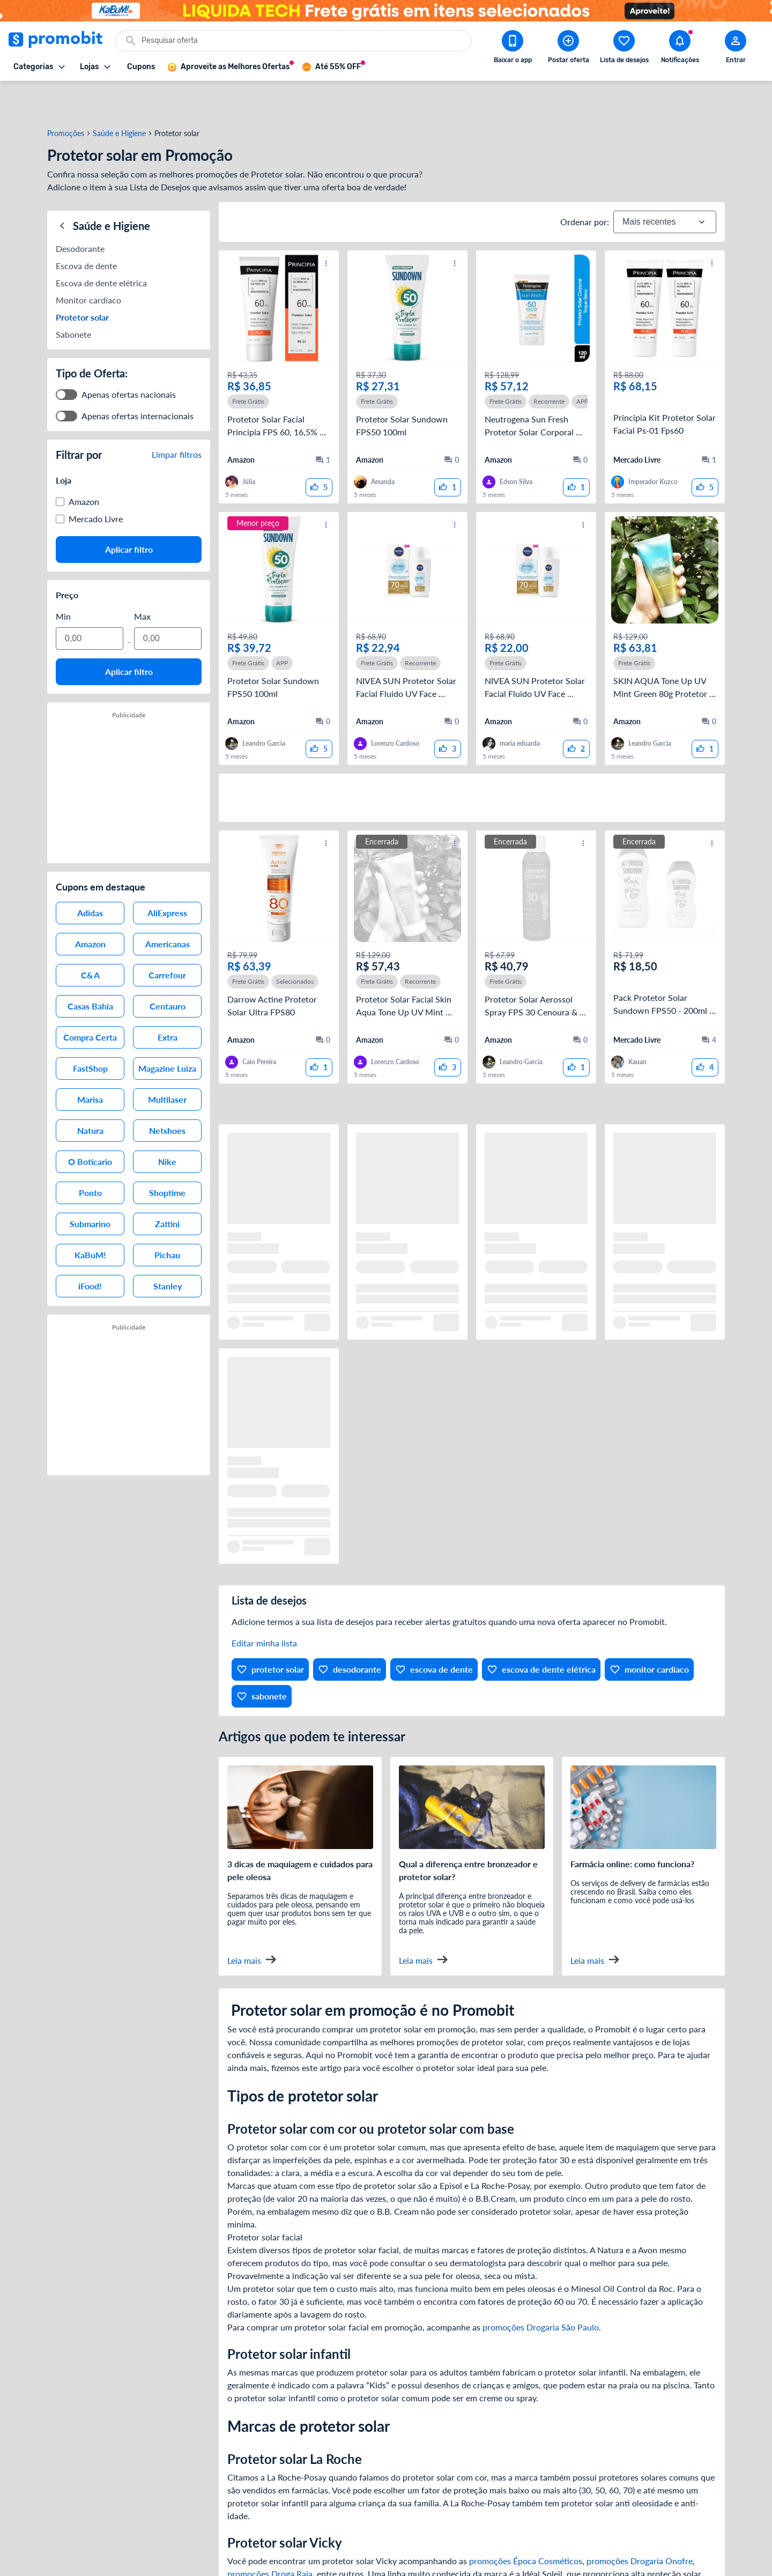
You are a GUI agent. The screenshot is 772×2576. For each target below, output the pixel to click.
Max (142, 572)
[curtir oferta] (319, 452)
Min (63, 572)
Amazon (84, 457)
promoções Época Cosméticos (525, 2525)
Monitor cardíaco (88, 256)
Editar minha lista (264, 1607)
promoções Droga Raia (270, 2538)
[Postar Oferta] (568, 49)
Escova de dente (86, 222)
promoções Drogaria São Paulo (540, 2292)
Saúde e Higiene (119, 98)
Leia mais (251, 1924)
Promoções (65, 98)
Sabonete (73, 290)
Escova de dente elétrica (101, 239)
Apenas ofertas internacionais (137, 372)
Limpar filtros (177, 410)
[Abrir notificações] (680, 49)
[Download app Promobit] (512, 49)
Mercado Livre (96, 475)
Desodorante (80, 204)
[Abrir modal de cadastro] (735, 49)
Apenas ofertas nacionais (128, 350)
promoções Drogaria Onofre (640, 2525)
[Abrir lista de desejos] (624, 49)
